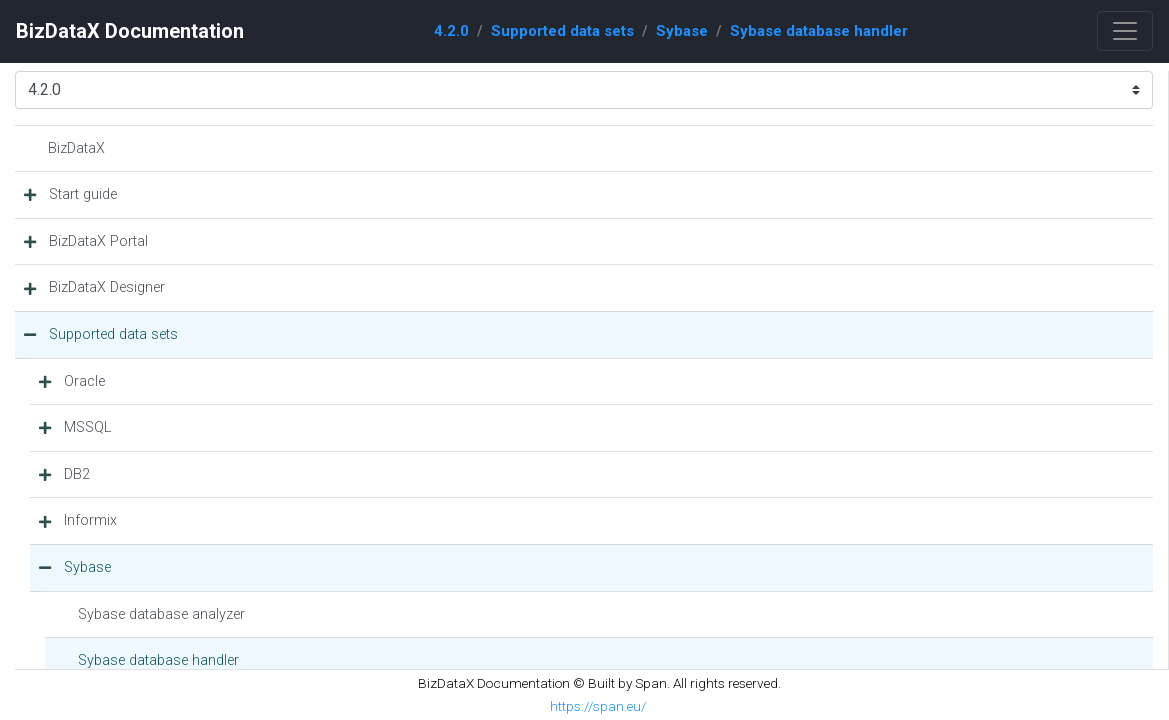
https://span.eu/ (598, 706)
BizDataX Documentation (130, 31)
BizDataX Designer (107, 287)
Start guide (83, 194)
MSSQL (87, 427)
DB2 (77, 474)
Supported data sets (562, 31)
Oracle (84, 381)
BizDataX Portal (98, 241)
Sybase (682, 31)
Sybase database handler (819, 31)
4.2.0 (451, 31)
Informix (90, 520)
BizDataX (76, 148)
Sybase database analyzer (161, 614)
